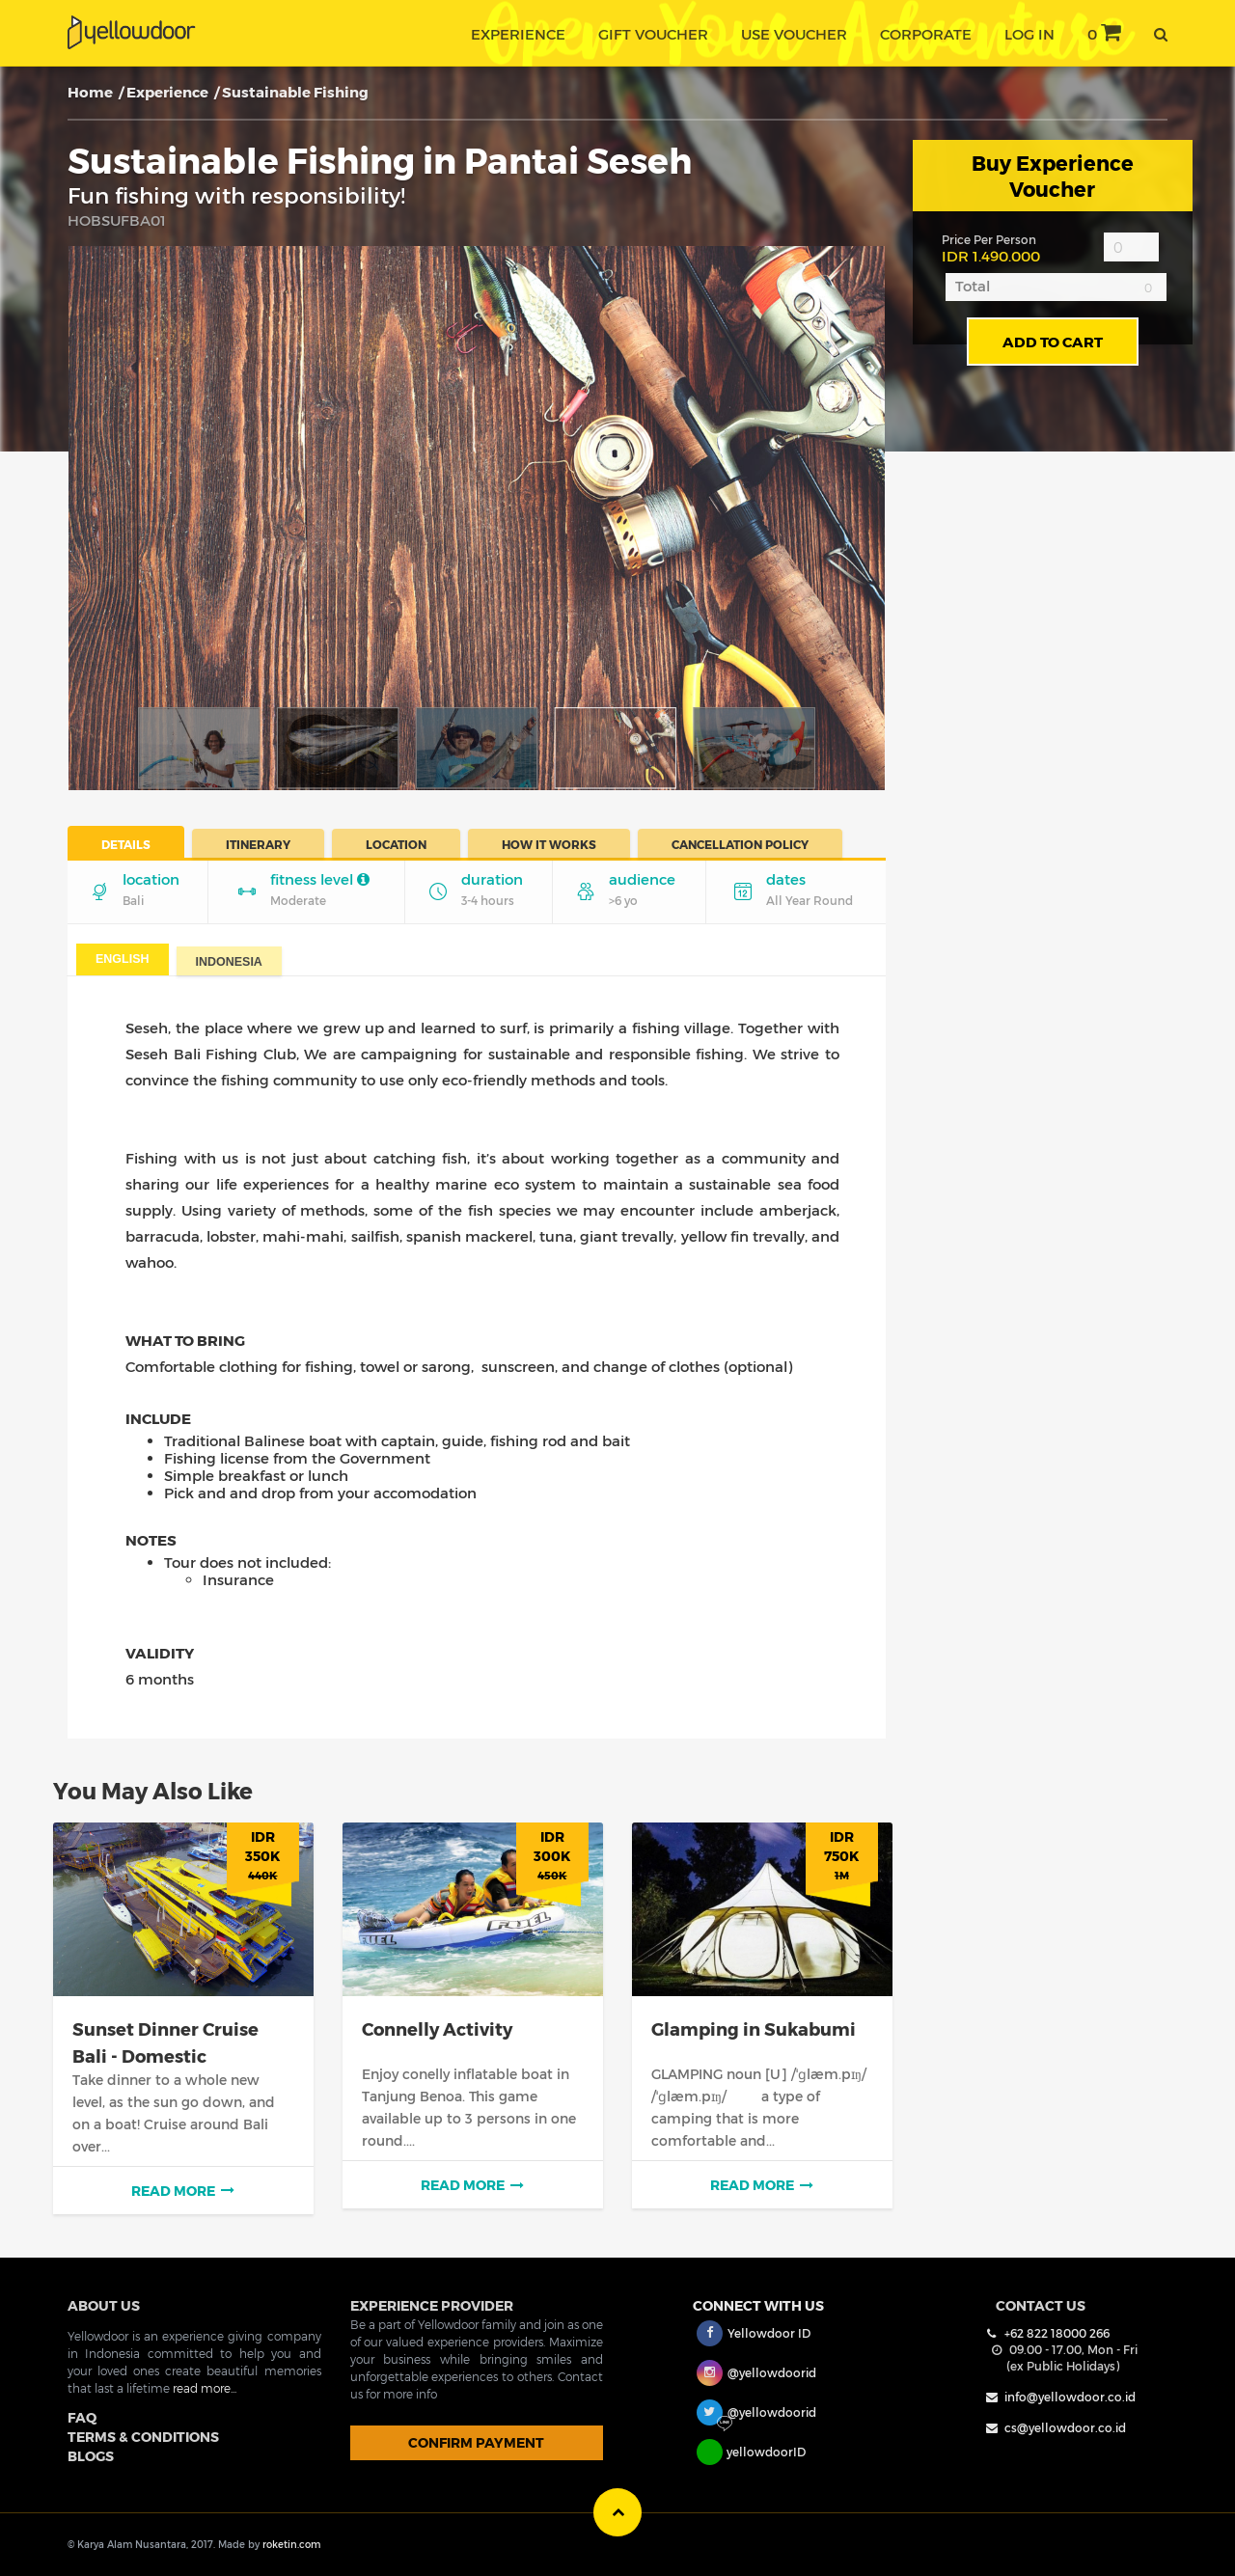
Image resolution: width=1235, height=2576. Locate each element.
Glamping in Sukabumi (753, 2028)
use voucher (794, 33)
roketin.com (291, 2543)
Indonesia (229, 962)
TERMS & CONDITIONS (143, 2434)
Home (90, 91)
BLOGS (91, 2454)
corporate (926, 33)
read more (182, 2188)
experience (518, 33)
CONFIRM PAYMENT (476, 2440)
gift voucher (653, 33)
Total (972, 285)
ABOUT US (104, 2303)
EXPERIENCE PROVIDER (431, 2303)
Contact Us (1040, 2303)
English (123, 959)
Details (126, 843)
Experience (167, 91)
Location (396, 843)
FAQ (82, 2415)
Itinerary (258, 843)
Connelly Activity (437, 2028)
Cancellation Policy (740, 843)
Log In (1029, 33)
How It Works (549, 843)
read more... (204, 2386)
